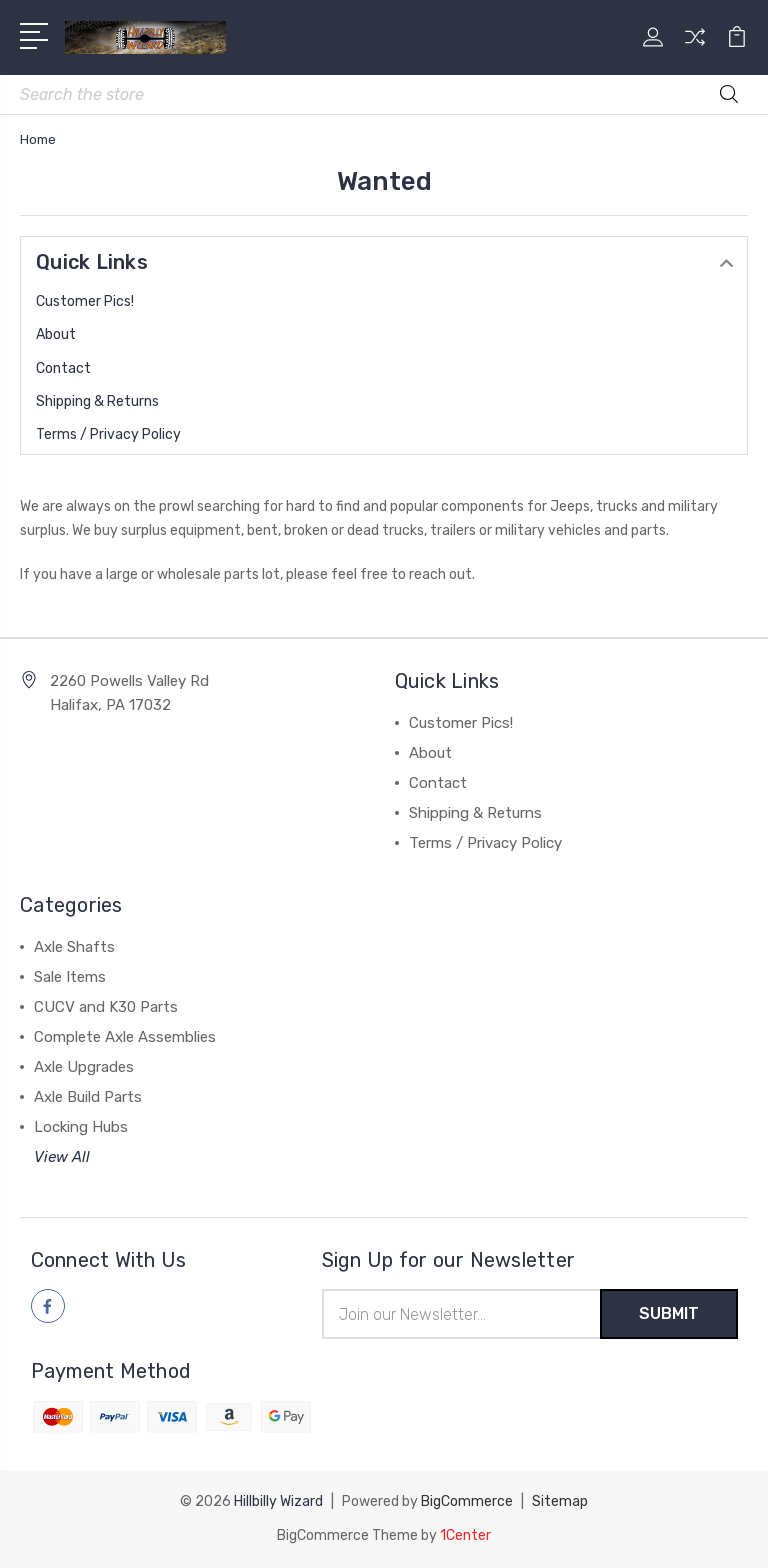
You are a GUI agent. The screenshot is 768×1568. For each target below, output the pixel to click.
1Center (465, 1535)
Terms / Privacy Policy (108, 434)
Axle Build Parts (88, 1097)
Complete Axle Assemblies (125, 1037)
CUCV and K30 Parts (106, 1007)
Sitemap (560, 1501)
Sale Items (70, 977)
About (56, 334)
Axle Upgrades (84, 1067)
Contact (63, 368)
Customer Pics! (85, 301)
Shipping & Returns (97, 401)
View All (62, 1157)
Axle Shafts (74, 947)
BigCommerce (467, 1501)
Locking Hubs (81, 1127)
